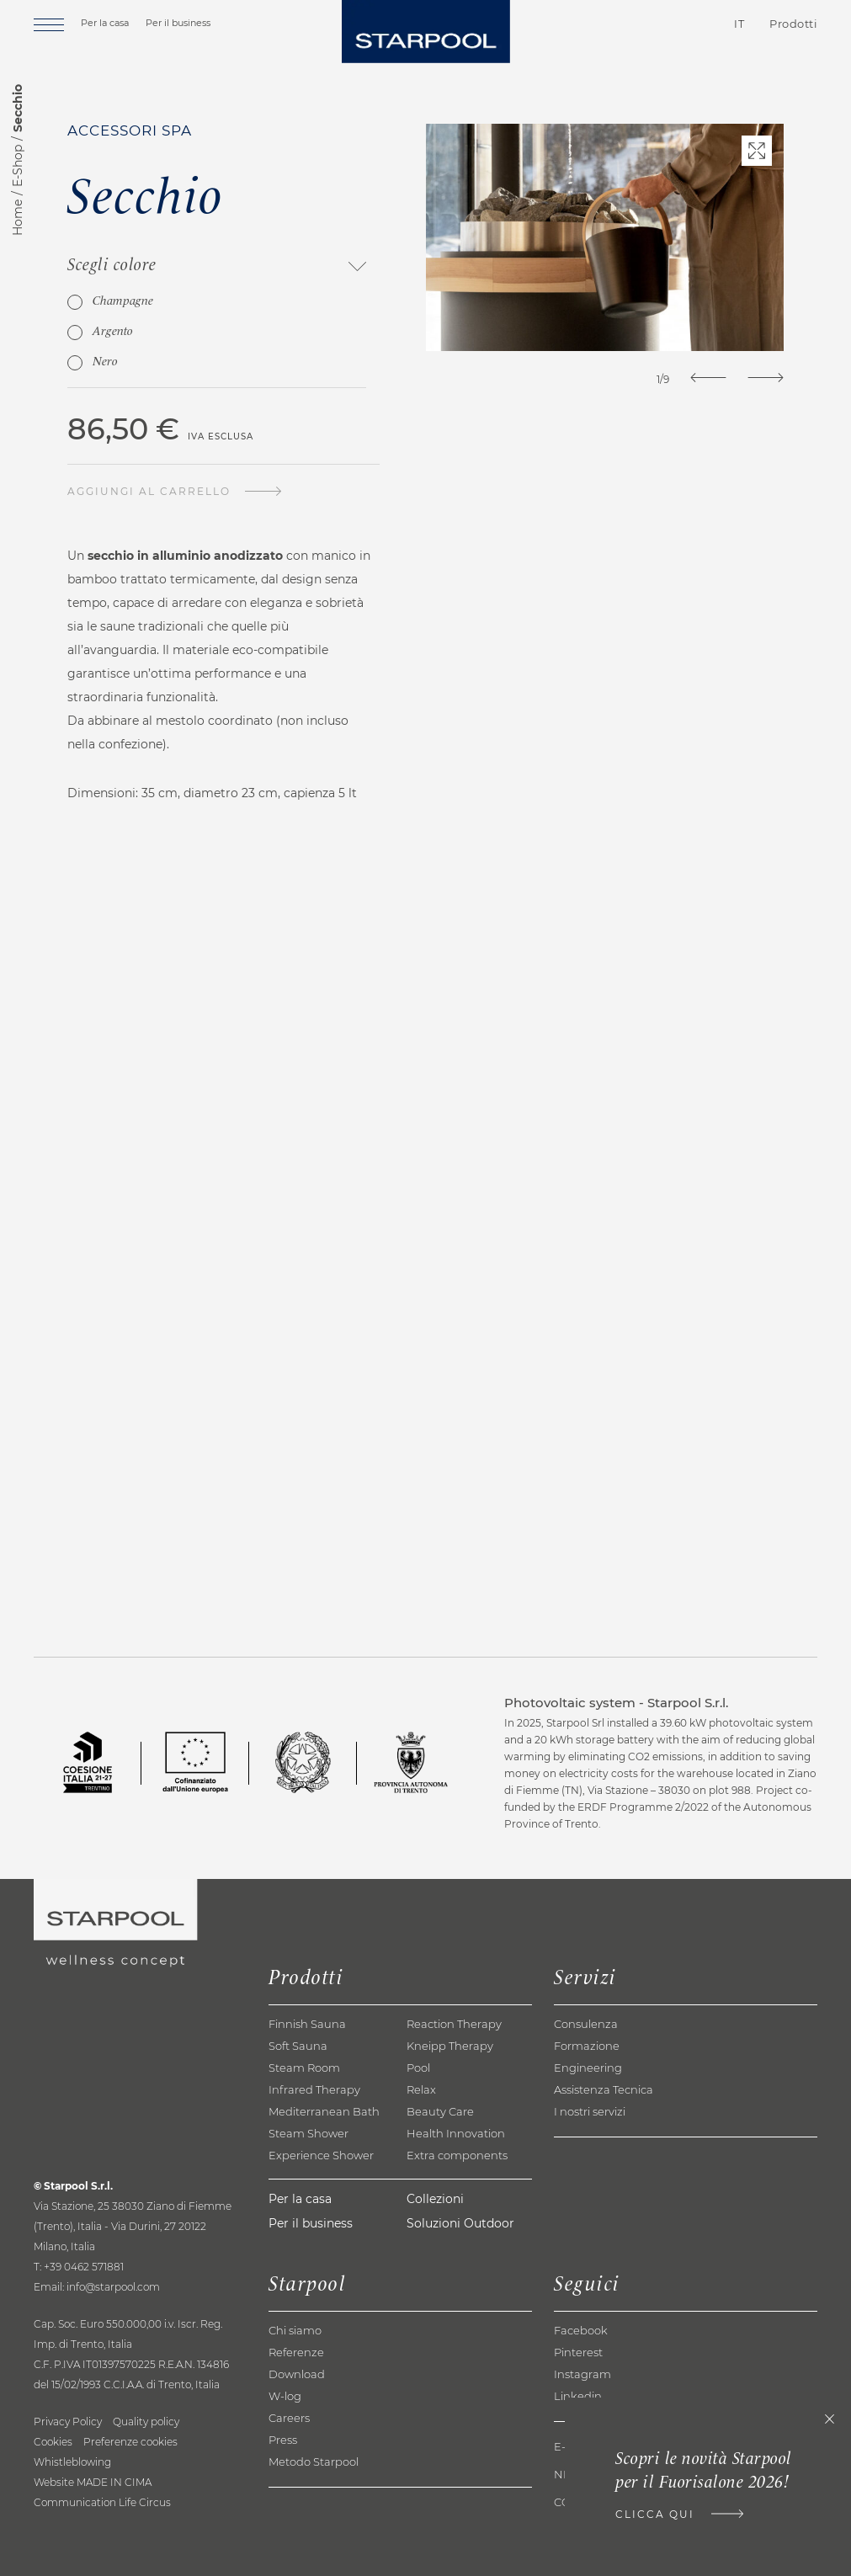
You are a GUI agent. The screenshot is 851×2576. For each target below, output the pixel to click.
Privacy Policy (68, 2421)
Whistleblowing (72, 2462)
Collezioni (435, 2198)
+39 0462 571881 (84, 2266)
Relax (421, 2089)
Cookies (53, 2441)
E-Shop (17, 166)
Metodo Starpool (314, 2461)
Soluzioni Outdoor (460, 2223)
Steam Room (304, 2067)
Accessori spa (129, 130)
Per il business (178, 23)
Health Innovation (456, 2133)
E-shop (576, 2446)
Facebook (581, 2330)
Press (283, 2439)
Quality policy (146, 2421)
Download (297, 2374)
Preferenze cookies (130, 2441)
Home (17, 218)
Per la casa (105, 23)
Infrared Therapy (314, 2089)
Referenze (296, 2352)
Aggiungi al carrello (149, 491)
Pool (418, 2067)
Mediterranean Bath (324, 2111)
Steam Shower (308, 2133)
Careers (289, 2417)
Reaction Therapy (454, 2023)
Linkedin (578, 2396)
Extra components (457, 2155)
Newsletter (592, 2474)
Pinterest (578, 2352)
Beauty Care (440, 2111)
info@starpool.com (113, 2287)
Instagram (582, 2374)
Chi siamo (295, 2330)
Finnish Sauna (307, 2023)
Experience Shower (321, 2155)
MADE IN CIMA (114, 2482)
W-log (285, 2396)
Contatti (644, 24)
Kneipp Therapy (450, 2045)
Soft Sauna (298, 2045)
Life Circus (145, 2502)
